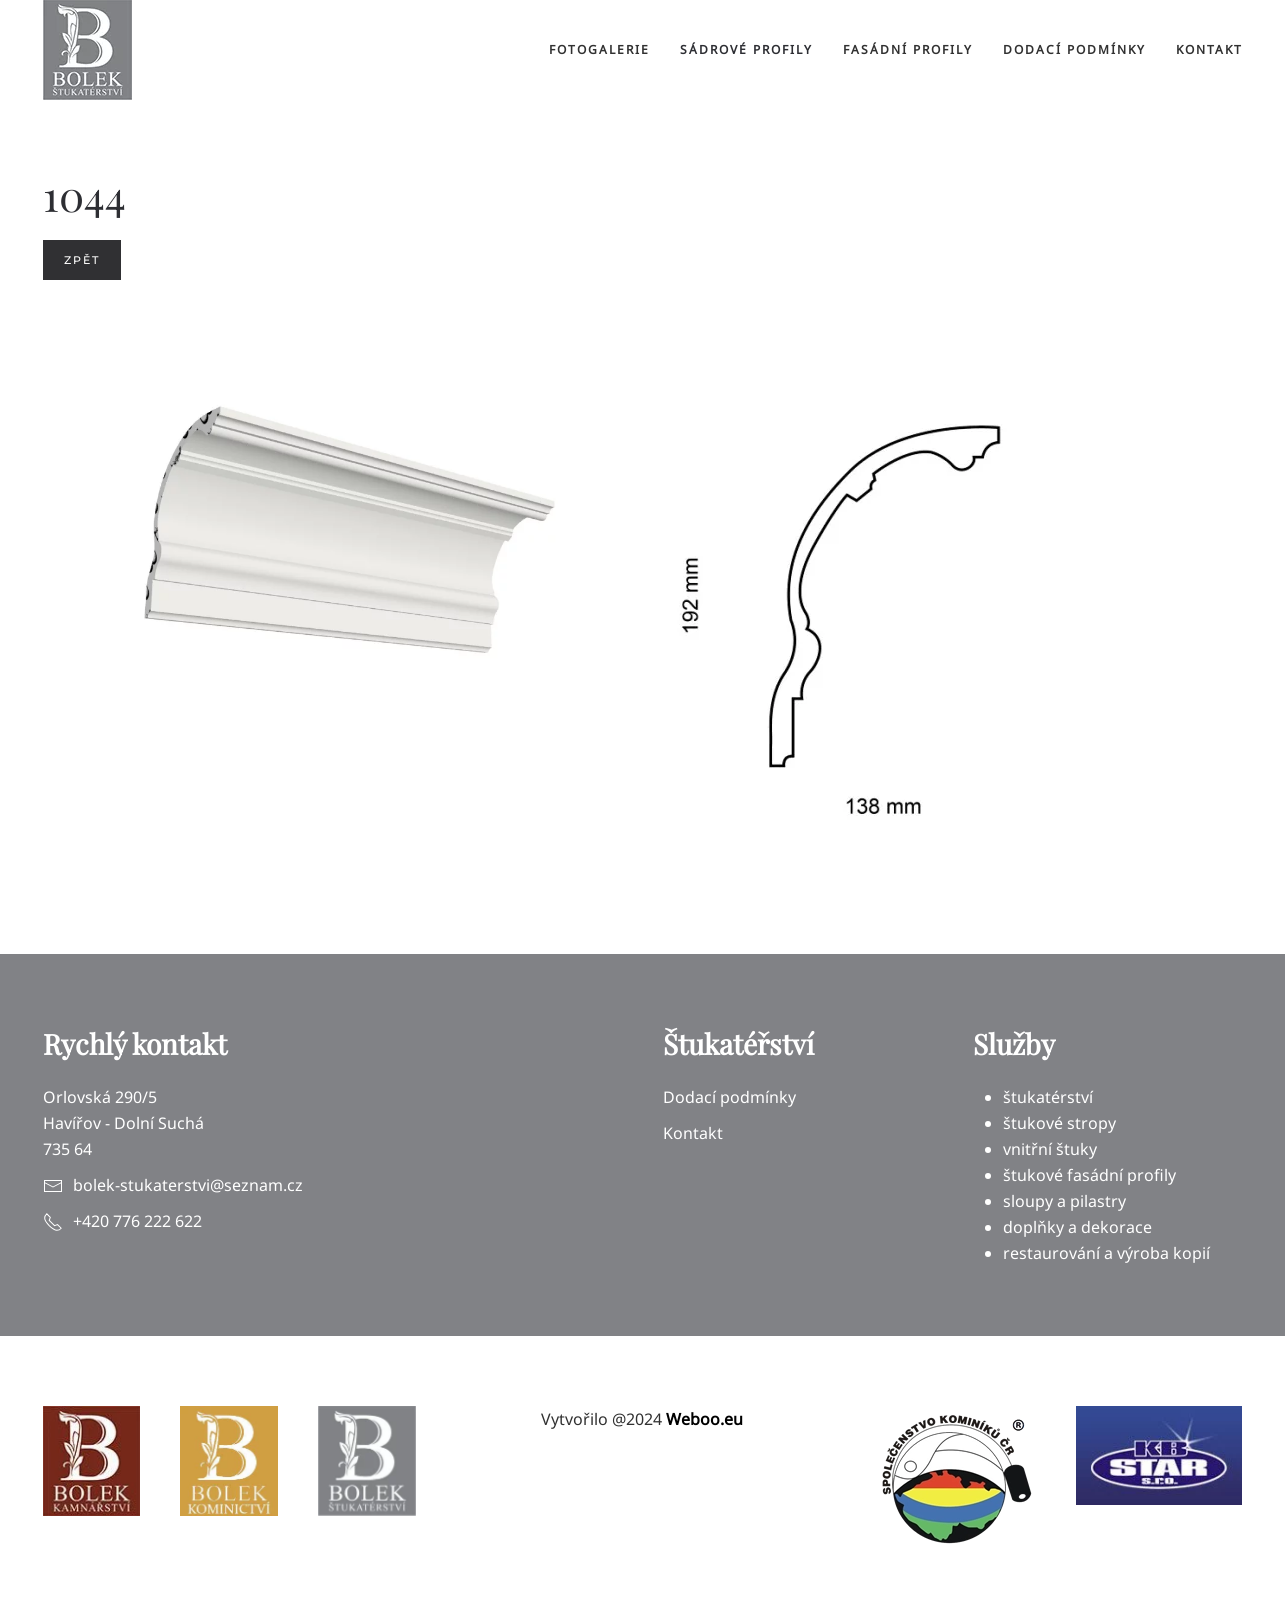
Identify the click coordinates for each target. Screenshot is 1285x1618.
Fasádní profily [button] (908, 49)
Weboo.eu (704, 1419)
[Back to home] (87, 50)
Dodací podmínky (1074, 49)
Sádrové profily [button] (746, 49)
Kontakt (1209, 49)
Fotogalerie (599, 49)
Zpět (82, 260)
